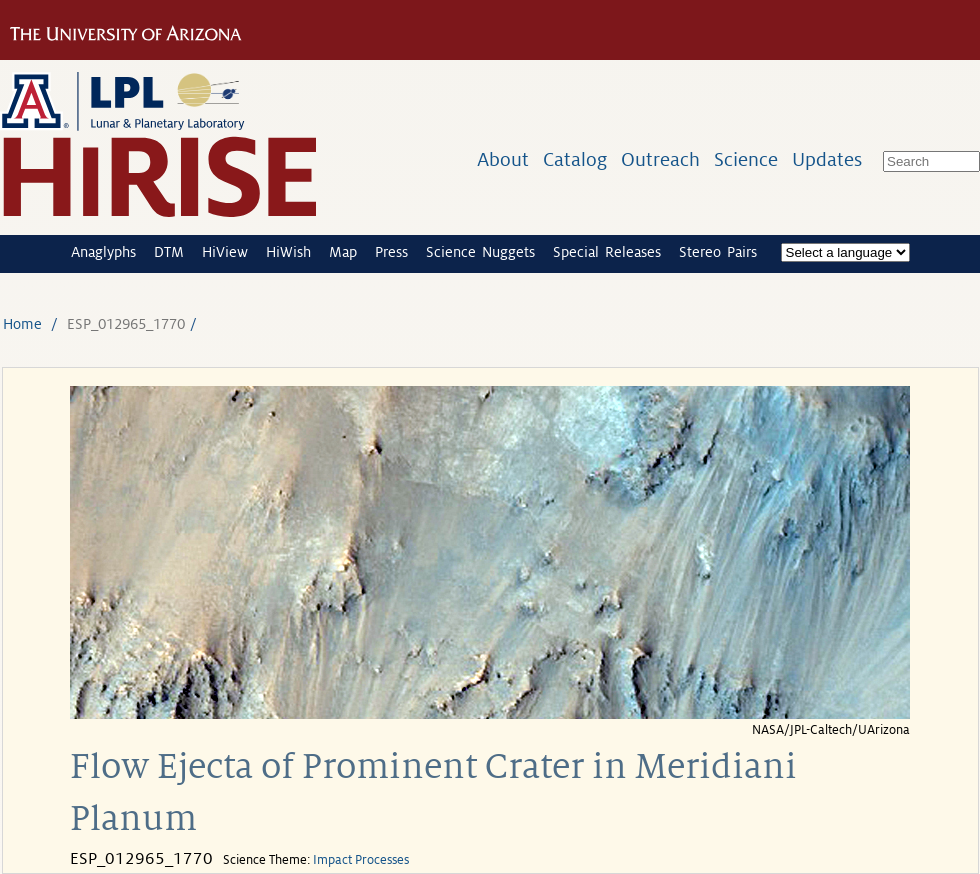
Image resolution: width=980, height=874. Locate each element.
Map (343, 252)
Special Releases (607, 252)
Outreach (660, 159)
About (503, 159)
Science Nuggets (480, 252)
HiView (225, 252)
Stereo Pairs (718, 252)
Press (391, 252)
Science (746, 159)
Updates (827, 159)
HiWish (288, 252)
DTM (169, 252)
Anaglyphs (103, 252)
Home (22, 324)
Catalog (575, 159)
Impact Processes (361, 860)
